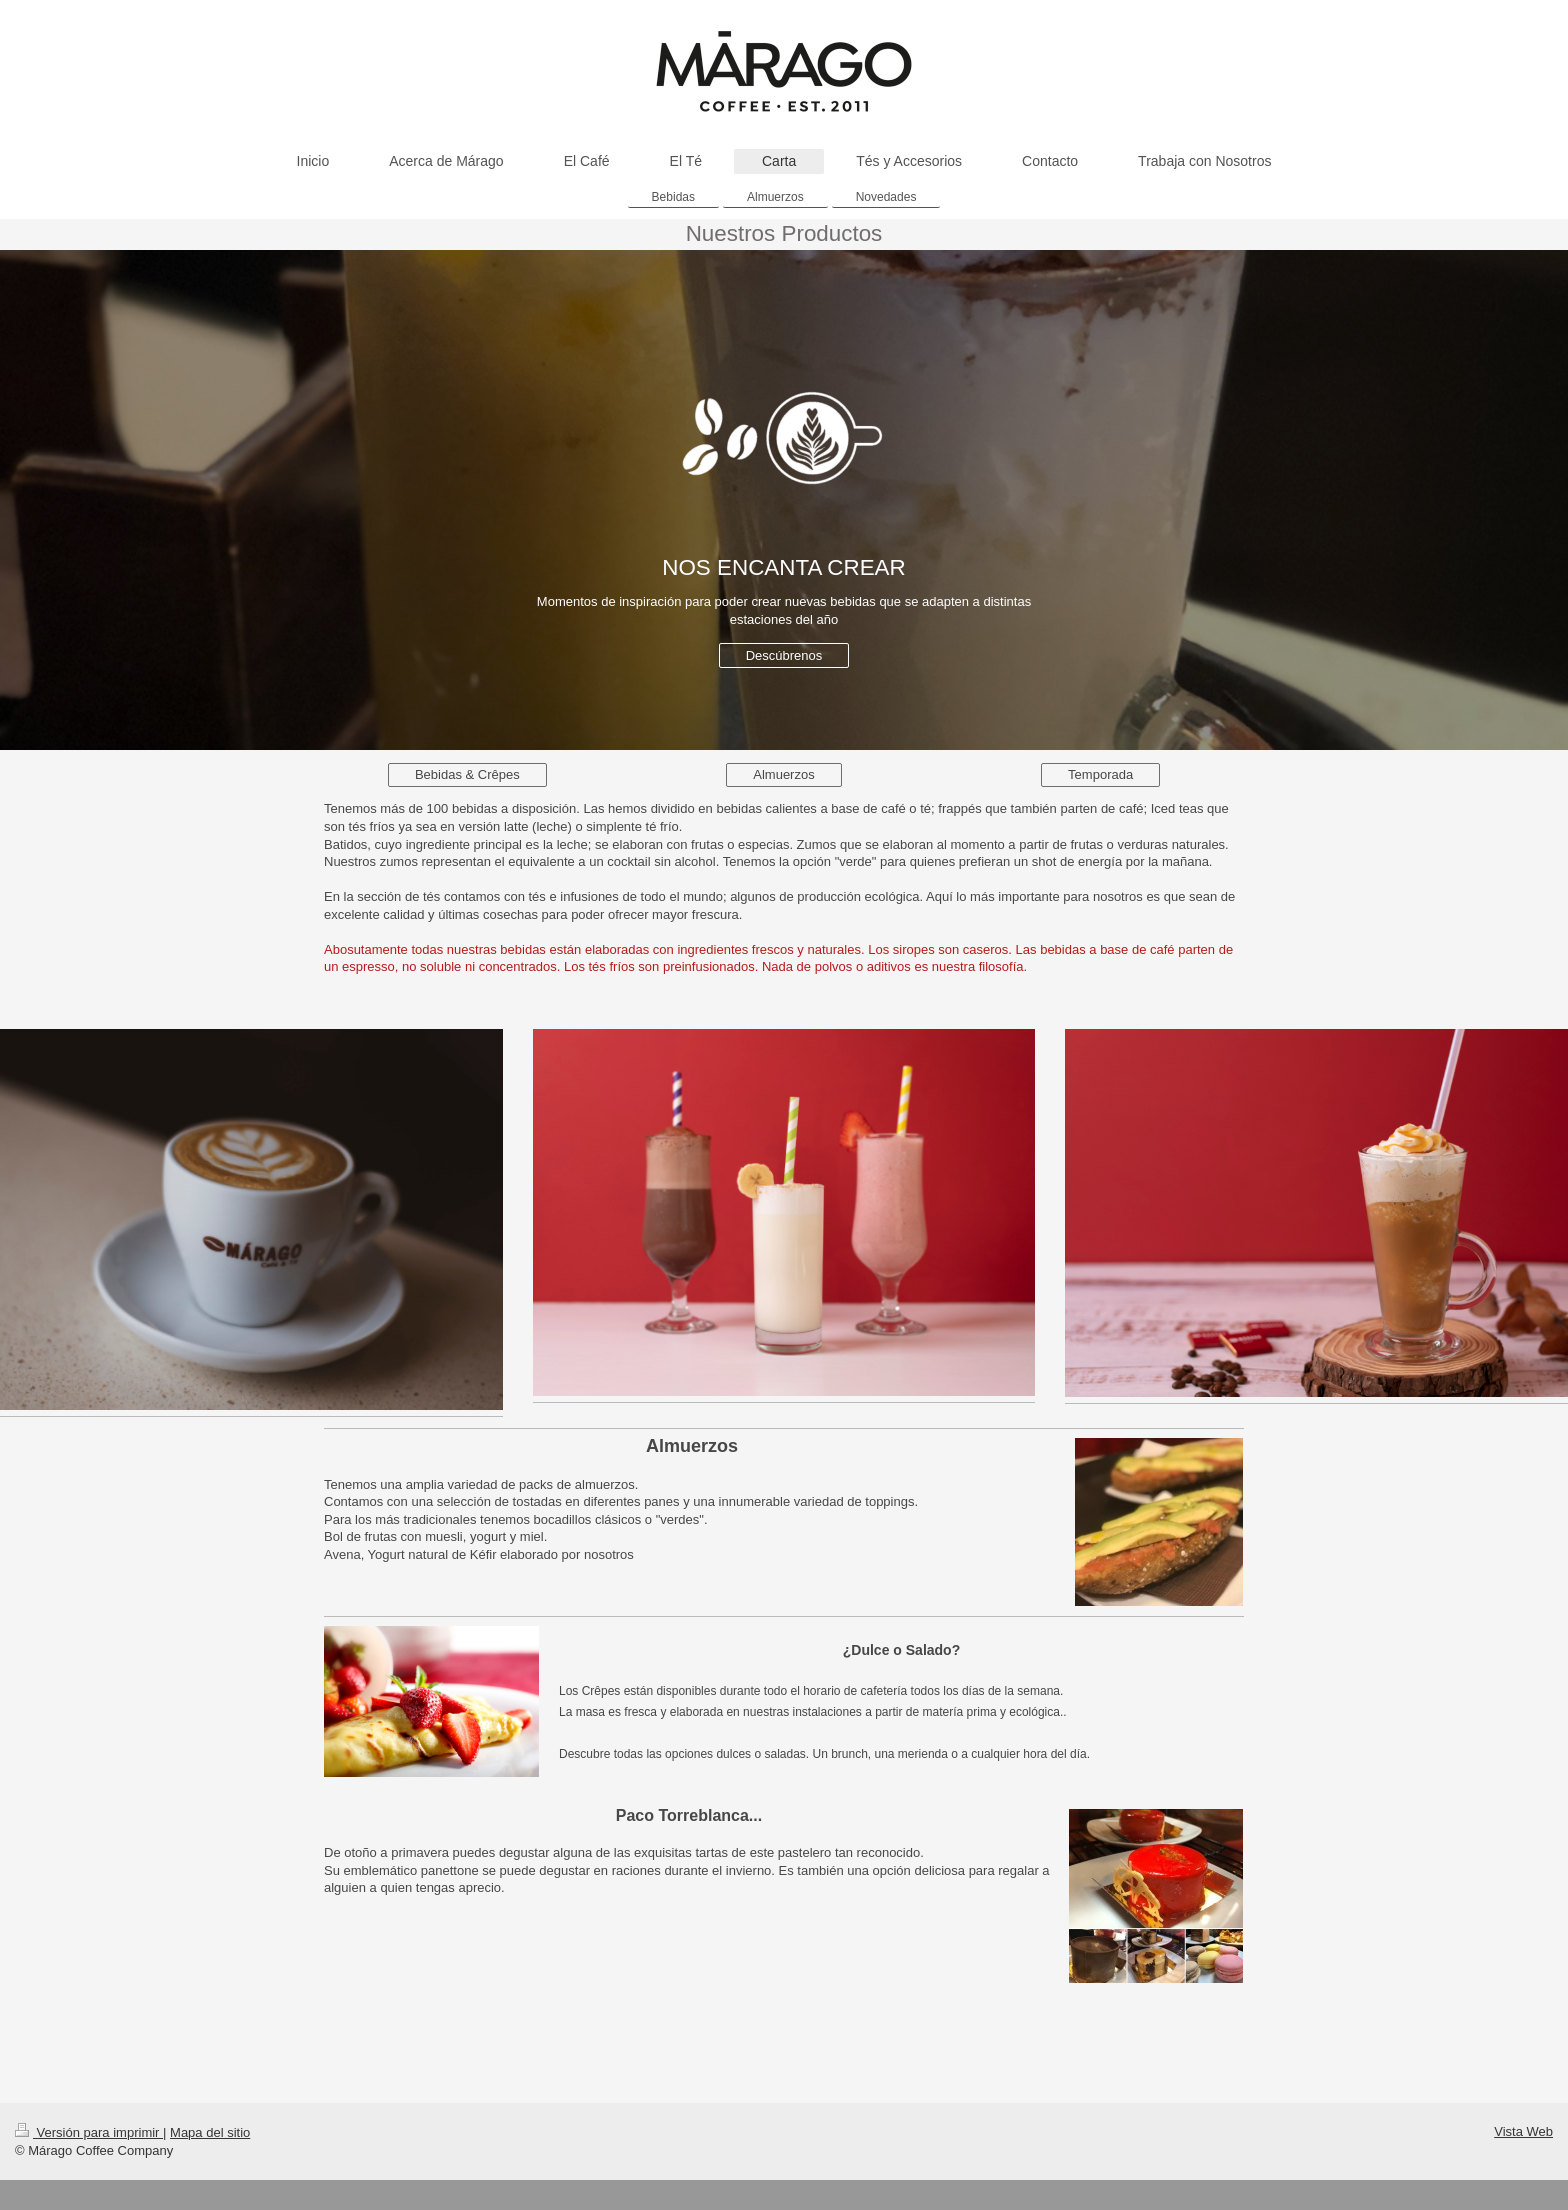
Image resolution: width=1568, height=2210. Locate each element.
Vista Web (1523, 2131)
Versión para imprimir (89, 2132)
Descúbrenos (784, 655)
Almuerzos (783, 774)
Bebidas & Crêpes (467, 774)
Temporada (1100, 774)
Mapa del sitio (210, 2132)
